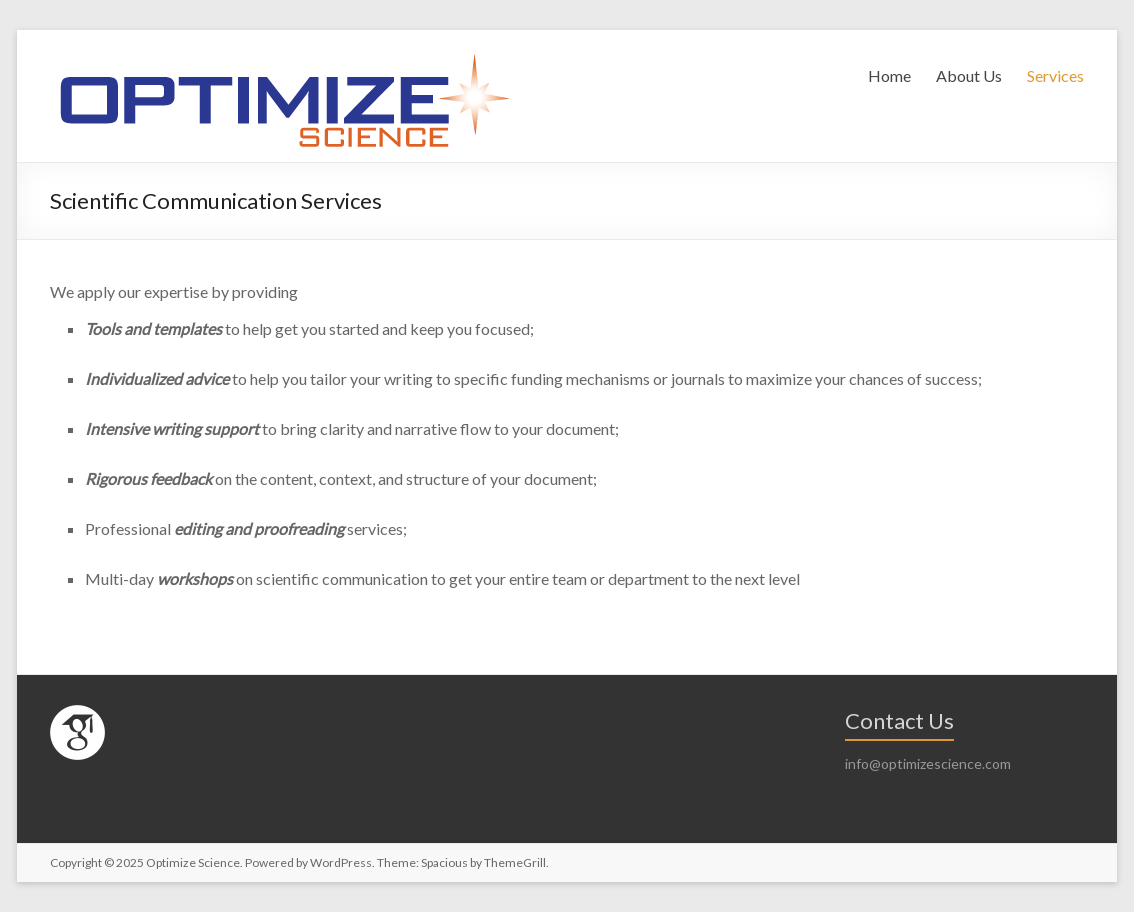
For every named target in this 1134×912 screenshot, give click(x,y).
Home (889, 75)
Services (1055, 75)
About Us (969, 75)
